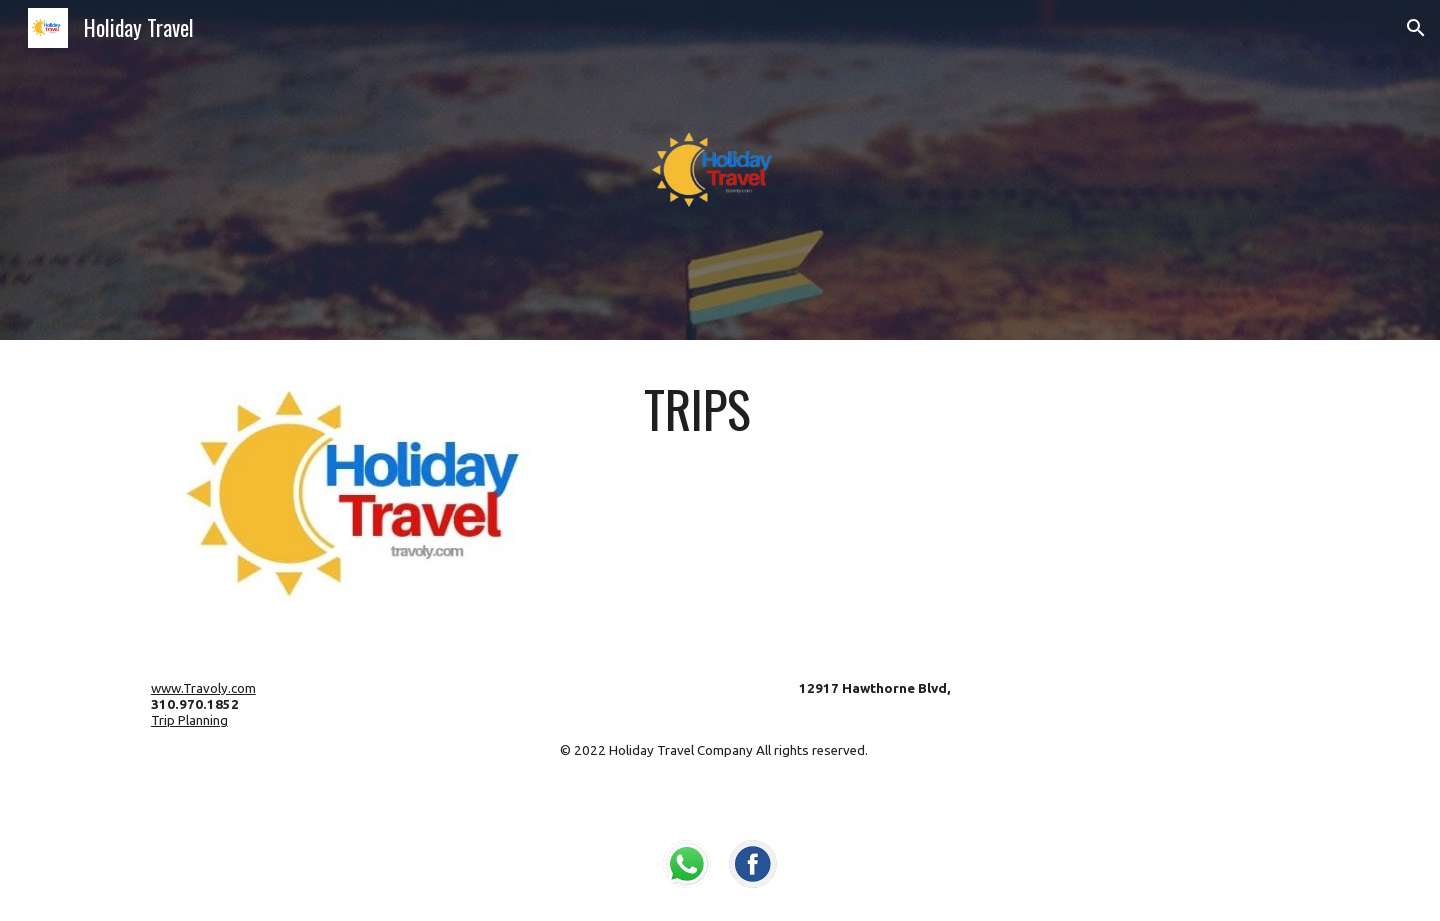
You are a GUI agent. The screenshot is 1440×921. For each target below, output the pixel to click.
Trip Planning (189, 720)
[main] (966, 409)
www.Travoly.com (203, 688)
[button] (1416, 28)
